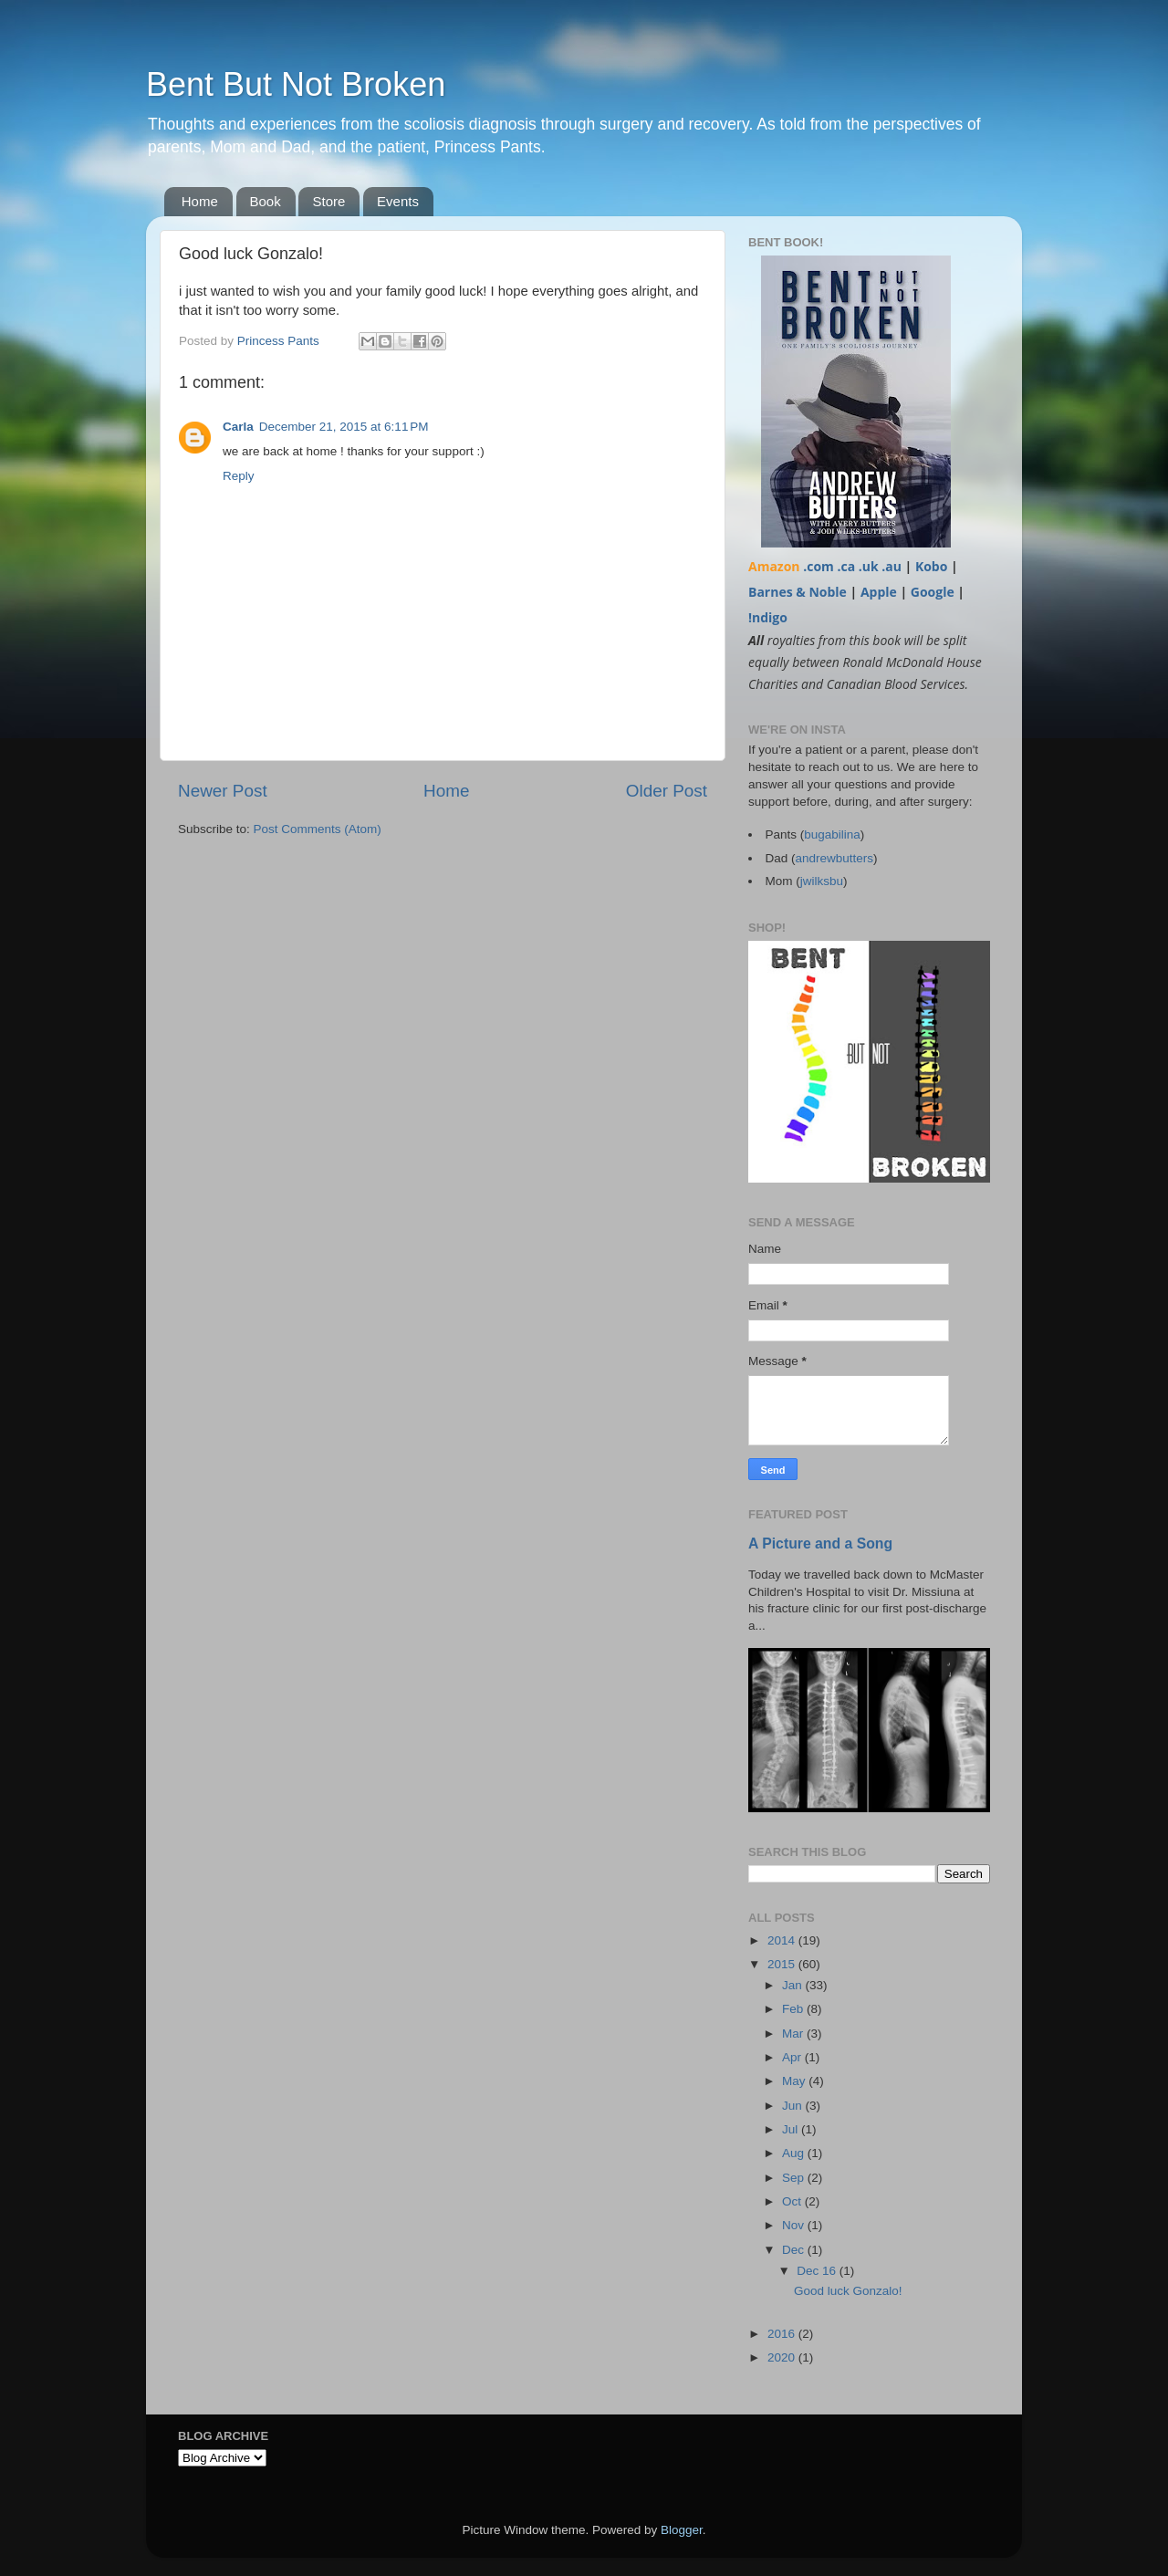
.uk (869, 566)
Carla (238, 426)
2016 (782, 2334)
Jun (794, 2105)
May (795, 2081)
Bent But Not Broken (295, 84)
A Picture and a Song (820, 1543)
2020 (782, 2357)
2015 (782, 1964)
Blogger (682, 2530)
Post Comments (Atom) (317, 829)
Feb (794, 2009)
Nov (795, 2225)
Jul (791, 2129)
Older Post (666, 790)
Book (265, 201)
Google (932, 591)
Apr (793, 2057)
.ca (846, 566)
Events (398, 201)
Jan (794, 1985)
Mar (794, 2033)
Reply (239, 476)
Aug (795, 2153)
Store (328, 201)
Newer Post (222, 790)
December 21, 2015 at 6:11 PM (344, 426)
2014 (782, 1940)
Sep (795, 2178)
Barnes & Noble (797, 591)
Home (200, 201)
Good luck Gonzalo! (848, 2291)
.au (891, 566)
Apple (878, 591)
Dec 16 (818, 2271)
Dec (795, 2250)
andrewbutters (835, 858)
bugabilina (832, 834)
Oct (793, 2201)
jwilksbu (821, 881)
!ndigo (767, 617)
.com (818, 566)
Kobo (931, 566)
